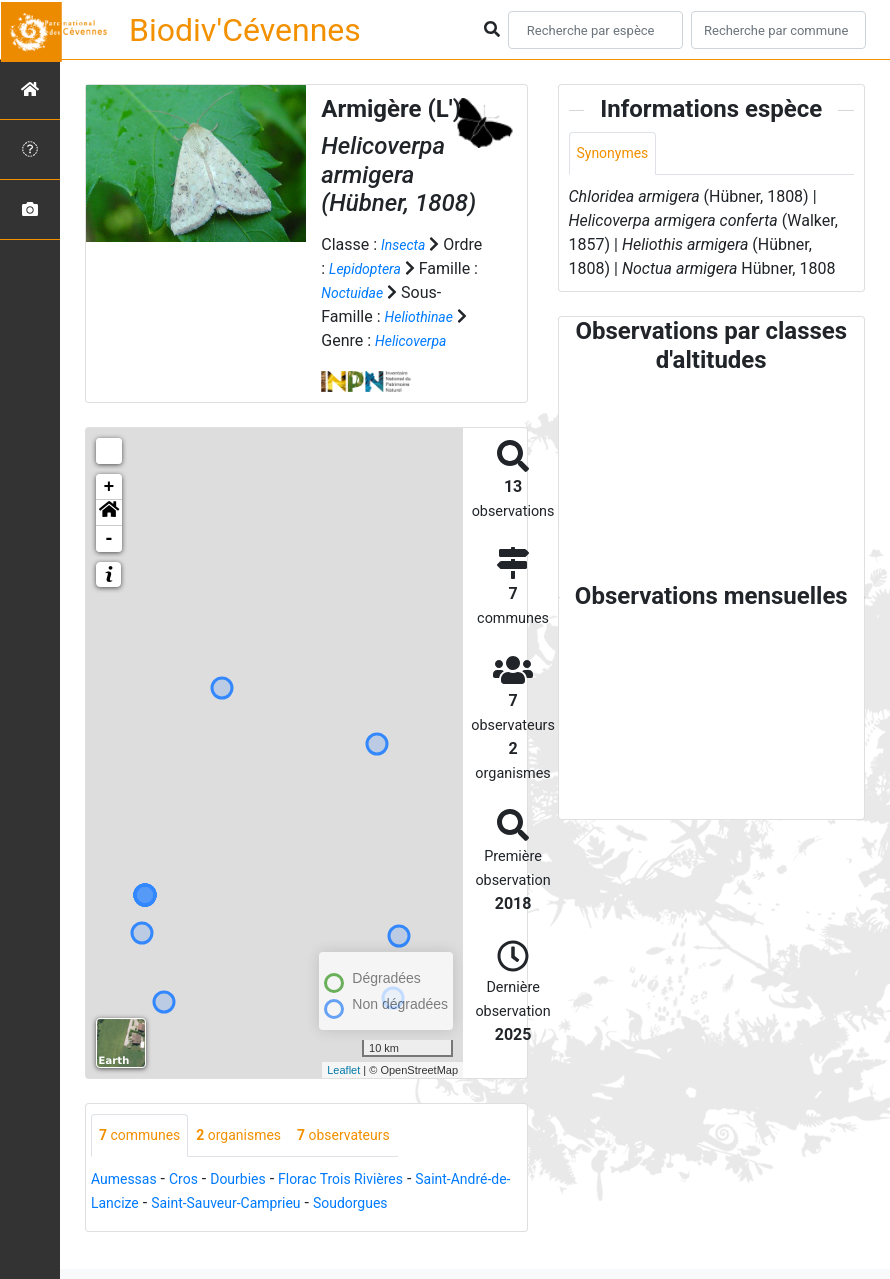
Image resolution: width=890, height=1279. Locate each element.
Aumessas (128, 1205)
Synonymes (618, 154)
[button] (109, 537)
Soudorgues (452, 1229)
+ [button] (109, 511)
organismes (256, 1160)
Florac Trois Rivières (371, 1205)
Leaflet (343, 1094)
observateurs (374, 1160)
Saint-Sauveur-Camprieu (311, 1229)
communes (145, 1160)
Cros (195, 1205)
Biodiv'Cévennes (245, 30)
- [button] (109, 563)
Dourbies (255, 1205)
